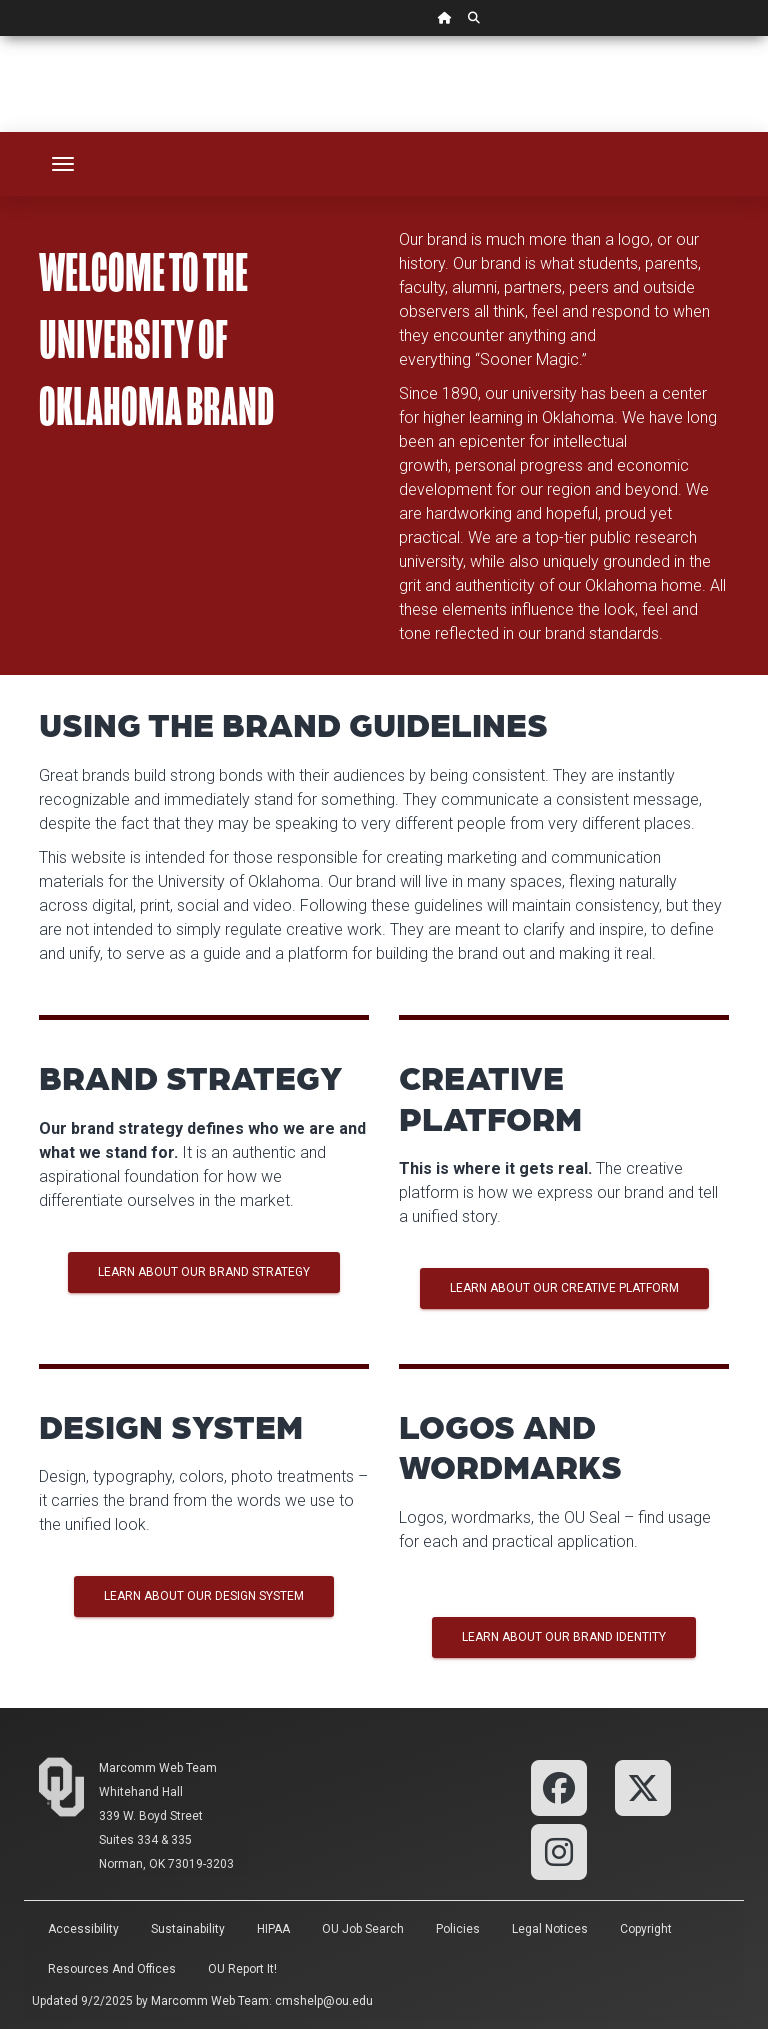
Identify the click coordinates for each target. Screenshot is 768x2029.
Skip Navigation (0, 36)
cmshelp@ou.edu (324, 2001)
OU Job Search (363, 1929)
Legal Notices (550, 1929)
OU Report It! (242, 1969)
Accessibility (83, 1929)
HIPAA (273, 1929)
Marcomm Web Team (158, 1768)
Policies (458, 1929)
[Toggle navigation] (63, 164)
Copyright (646, 1929)
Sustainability (188, 1929)
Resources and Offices (112, 1969)
